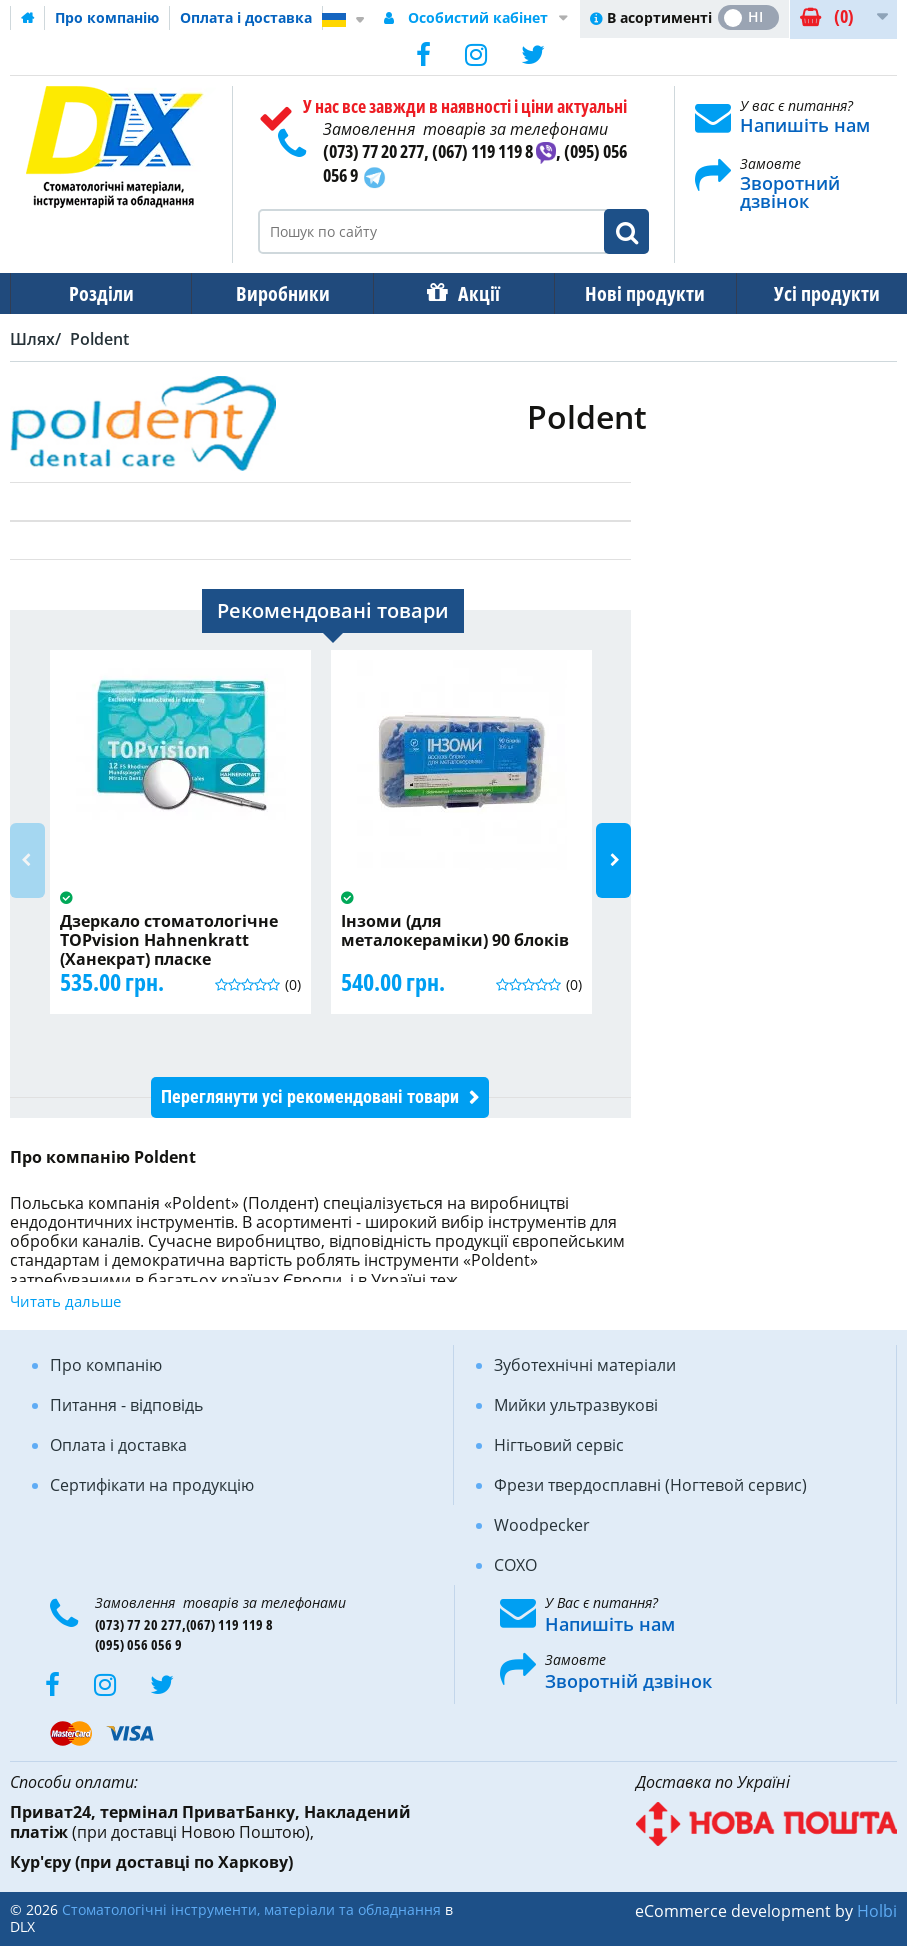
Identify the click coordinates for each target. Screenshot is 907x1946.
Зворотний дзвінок (790, 192)
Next (613, 860)
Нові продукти (631, 293)
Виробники (277, 293)
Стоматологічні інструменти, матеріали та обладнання (251, 1909)
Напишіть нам (805, 125)
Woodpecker (542, 1525)
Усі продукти (809, 293)
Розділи (99, 293)
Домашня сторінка (28, 18)
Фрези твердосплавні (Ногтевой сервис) (650, 1485)
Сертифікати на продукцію (152, 1485)
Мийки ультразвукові (576, 1405)
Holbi (877, 1911)
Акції (469, 293)
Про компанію (107, 17)
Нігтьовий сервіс (559, 1445)
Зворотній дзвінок (628, 1681)
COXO (515, 1565)
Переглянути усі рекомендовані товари (310, 1096)
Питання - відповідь (126, 1405)
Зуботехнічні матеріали (585, 1365)
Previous (27, 860)
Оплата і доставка (246, 17)
